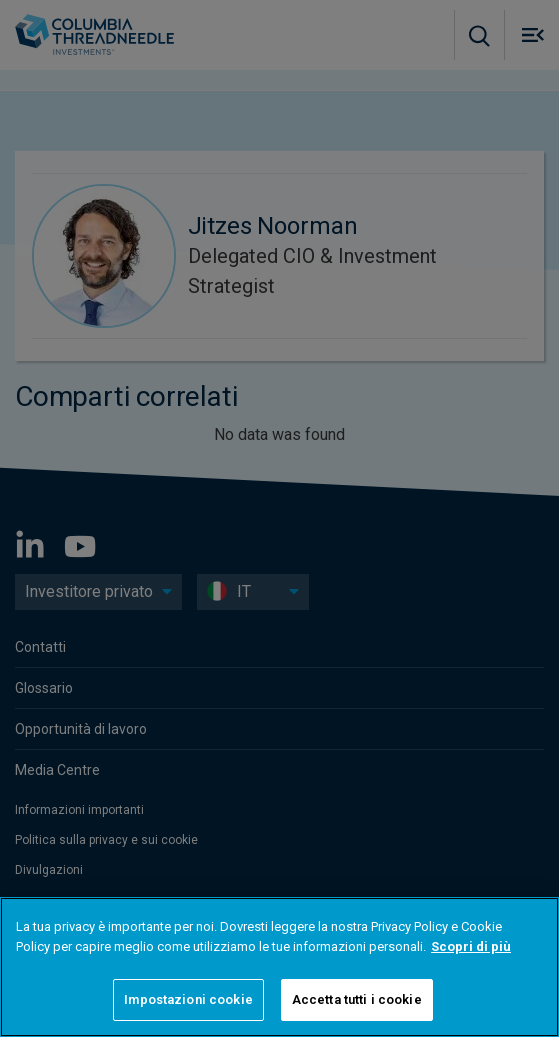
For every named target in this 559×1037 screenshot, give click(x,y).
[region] (279, 967)
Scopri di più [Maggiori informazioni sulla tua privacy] (471, 946)
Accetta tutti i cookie (357, 999)
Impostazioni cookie (188, 999)
